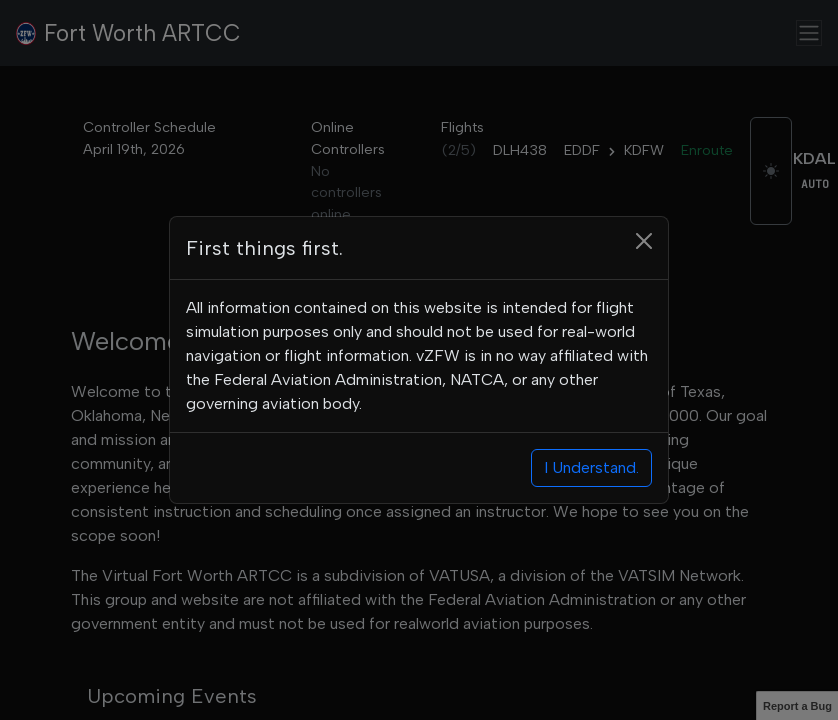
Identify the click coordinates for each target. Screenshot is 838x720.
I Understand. (591, 467)
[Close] (644, 241)
